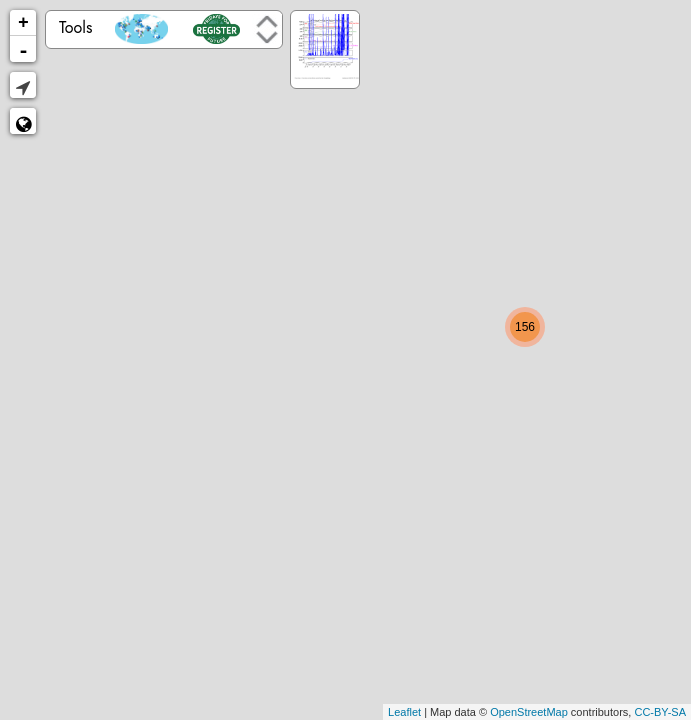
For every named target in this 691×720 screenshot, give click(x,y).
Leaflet (404, 712)
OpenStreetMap (529, 712)
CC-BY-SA (660, 712)
